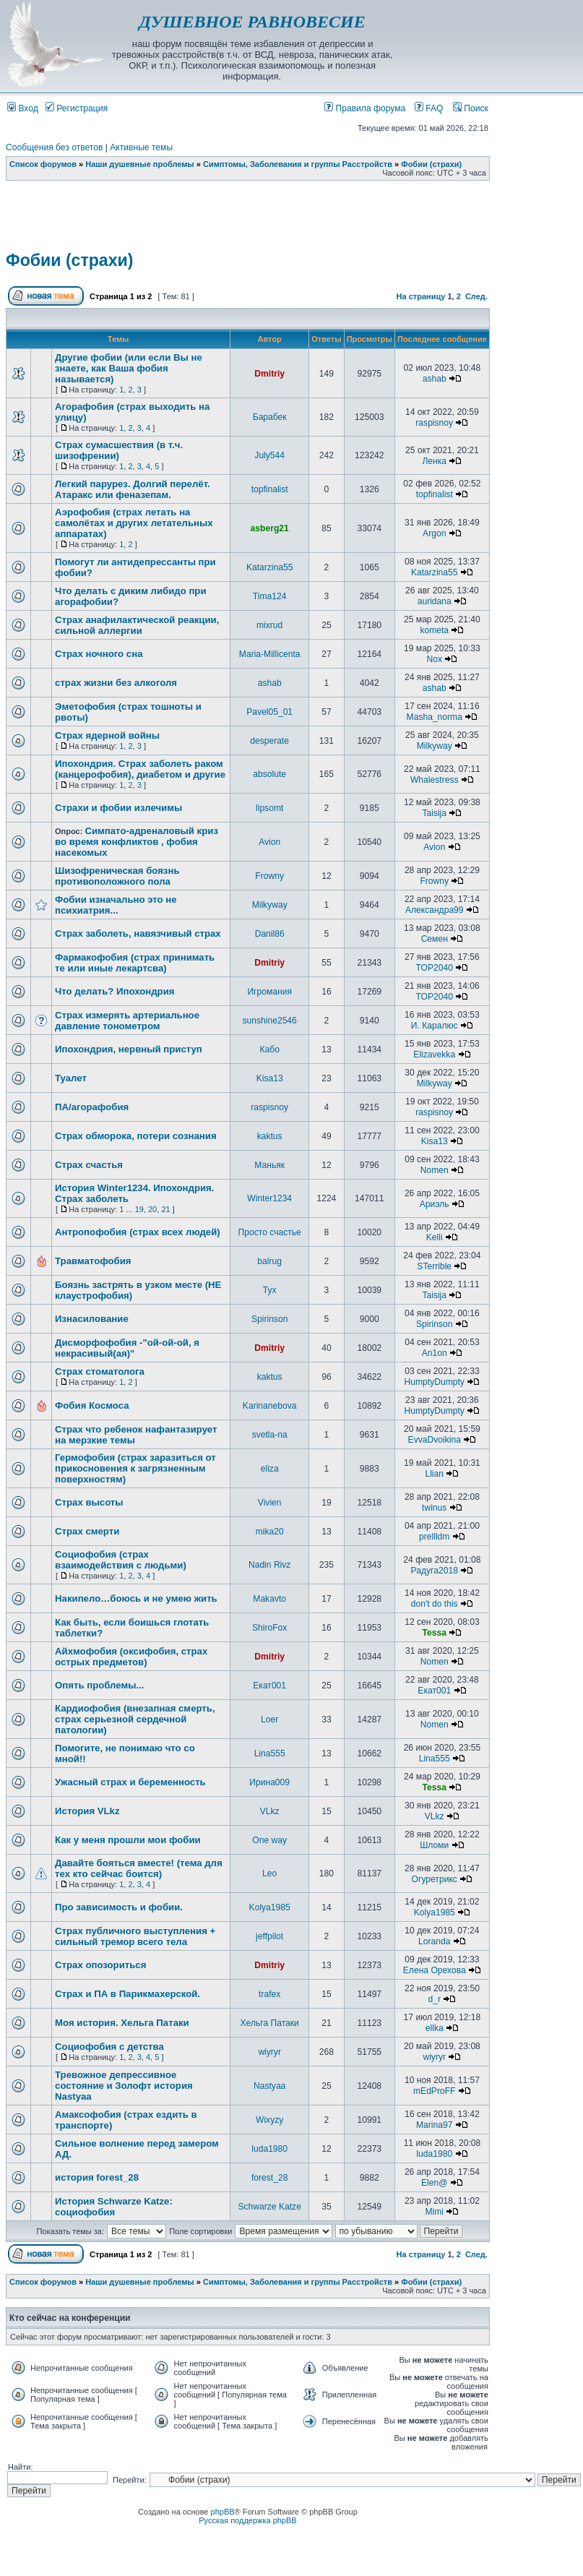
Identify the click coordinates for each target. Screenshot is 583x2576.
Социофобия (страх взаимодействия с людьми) (120, 1560)
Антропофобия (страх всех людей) (137, 1232)
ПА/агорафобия (92, 1107)
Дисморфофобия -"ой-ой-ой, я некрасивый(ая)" (127, 1348)
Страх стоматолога (99, 1371)
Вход (22, 108)
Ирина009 (269, 1782)
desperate (269, 741)
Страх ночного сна (98, 653)
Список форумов (43, 164)
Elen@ (434, 2183)
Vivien (270, 1503)
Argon (434, 533)
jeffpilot (269, 1936)
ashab (434, 379)
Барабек (270, 417)
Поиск (470, 108)
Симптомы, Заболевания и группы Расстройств (297, 164)
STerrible (434, 1266)
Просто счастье (269, 1232)
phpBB (223, 2511)
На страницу (421, 296)
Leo (269, 1873)
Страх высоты (89, 1502)
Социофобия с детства (109, 2046)
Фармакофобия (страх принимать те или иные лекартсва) (135, 963)
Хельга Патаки (270, 2023)
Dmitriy (269, 374)
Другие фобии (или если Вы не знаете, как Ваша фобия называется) (128, 368)
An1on (434, 1353)
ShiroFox (269, 1628)
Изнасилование (92, 1318)
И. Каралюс (434, 1026)
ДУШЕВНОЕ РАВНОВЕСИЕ (252, 21)
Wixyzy (269, 2120)
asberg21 (270, 528)
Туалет (71, 1078)
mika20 (270, 1532)
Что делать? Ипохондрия (114, 991)
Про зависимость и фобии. (119, 1907)
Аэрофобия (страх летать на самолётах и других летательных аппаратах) (134, 523)
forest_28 (269, 2178)
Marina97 (434, 2125)
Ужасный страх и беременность (130, 1782)
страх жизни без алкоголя (116, 682)
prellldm (434, 1537)
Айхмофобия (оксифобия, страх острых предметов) (131, 1656)
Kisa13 (269, 1078)
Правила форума (364, 108)
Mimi (434, 2212)
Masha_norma (434, 717)
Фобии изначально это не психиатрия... (116, 905)
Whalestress (434, 780)
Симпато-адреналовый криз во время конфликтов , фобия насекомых (136, 841)
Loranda (434, 1941)
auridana (435, 601)
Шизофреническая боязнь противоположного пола (117, 876)
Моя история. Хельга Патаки (122, 2022)
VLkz (270, 1811)
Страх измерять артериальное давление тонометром (127, 1020)
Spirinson (269, 1319)
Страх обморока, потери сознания (136, 1135)
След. (476, 296)
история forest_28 (97, 2177)
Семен (434, 939)
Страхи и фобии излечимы (118, 807)
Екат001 (269, 1685)
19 (139, 1209)
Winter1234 (269, 1198)
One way (269, 1840)
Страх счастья (89, 1164)
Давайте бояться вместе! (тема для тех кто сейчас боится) (139, 1868)
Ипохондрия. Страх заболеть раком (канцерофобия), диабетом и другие (140, 769)
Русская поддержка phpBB (247, 2520)
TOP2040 (434, 968)
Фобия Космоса (92, 1405)
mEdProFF (434, 2091)
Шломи (434, 1845)
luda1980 (269, 2149)
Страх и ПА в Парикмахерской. (127, 1993)
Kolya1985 (269, 1907)
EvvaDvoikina (434, 1440)
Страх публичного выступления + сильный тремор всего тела (135, 1936)
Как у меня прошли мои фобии (128, 1839)
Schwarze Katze (269, 2207)
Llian (434, 1474)
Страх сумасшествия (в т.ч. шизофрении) (119, 450)
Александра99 (434, 910)
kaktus (269, 1136)
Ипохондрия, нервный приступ (128, 1049)
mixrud (269, 625)
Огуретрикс (434, 1879)
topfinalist (269, 489)
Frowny (269, 876)
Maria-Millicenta (270, 654)
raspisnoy (434, 423)
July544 (269, 455)
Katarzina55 (269, 567)
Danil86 (270, 934)
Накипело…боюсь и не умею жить (136, 1598)
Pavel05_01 (269, 712)
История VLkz (87, 1811)
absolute (269, 774)
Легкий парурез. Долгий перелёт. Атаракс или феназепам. (132, 489)
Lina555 (269, 1753)
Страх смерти (87, 1531)
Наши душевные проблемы (139, 164)
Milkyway (434, 746)
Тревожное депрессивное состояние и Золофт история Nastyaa (124, 2085)
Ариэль (434, 1204)
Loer (269, 1719)
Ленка (434, 461)
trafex (269, 1994)
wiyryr (269, 2052)
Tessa (434, 1633)
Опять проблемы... (99, 1685)
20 (152, 1209)
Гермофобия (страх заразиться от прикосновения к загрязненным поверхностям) (135, 1468)
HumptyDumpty (435, 1382)
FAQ (429, 108)
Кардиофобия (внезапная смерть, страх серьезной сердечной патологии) (135, 1719)
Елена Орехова (434, 1970)
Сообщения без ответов (54, 147)
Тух (270, 1290)
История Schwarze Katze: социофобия (114, 2206)
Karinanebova (270, 1406)
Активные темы (141, 147)
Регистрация (77, 108)
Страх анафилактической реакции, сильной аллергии (137, 625)
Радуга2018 (434, 1571)
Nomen (434, 1170)
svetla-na (270, 1435)
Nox (434, 659)
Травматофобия (93, 1260)
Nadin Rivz (269, 1565)
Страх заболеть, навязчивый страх (138, 933)
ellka (435, 2028)
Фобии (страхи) (431, 164)
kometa (434, 630)
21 (165, 1209)
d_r (434, 1999)
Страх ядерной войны (107, 735)
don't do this (434, 1604)
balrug (269, 1261)
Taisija (434, 813)
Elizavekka (434, 1054)
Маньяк (269, 1165)
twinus (434, 1508)
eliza (270, 1469)
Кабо (269, 1049)
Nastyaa (269, 2086)
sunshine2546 (270, 1021)
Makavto (269, 1599)
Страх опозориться (100, 1964)
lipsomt (269, 808)
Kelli (434, 1237)
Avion (269, 842)
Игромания (269, 992)
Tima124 (270, 596)
